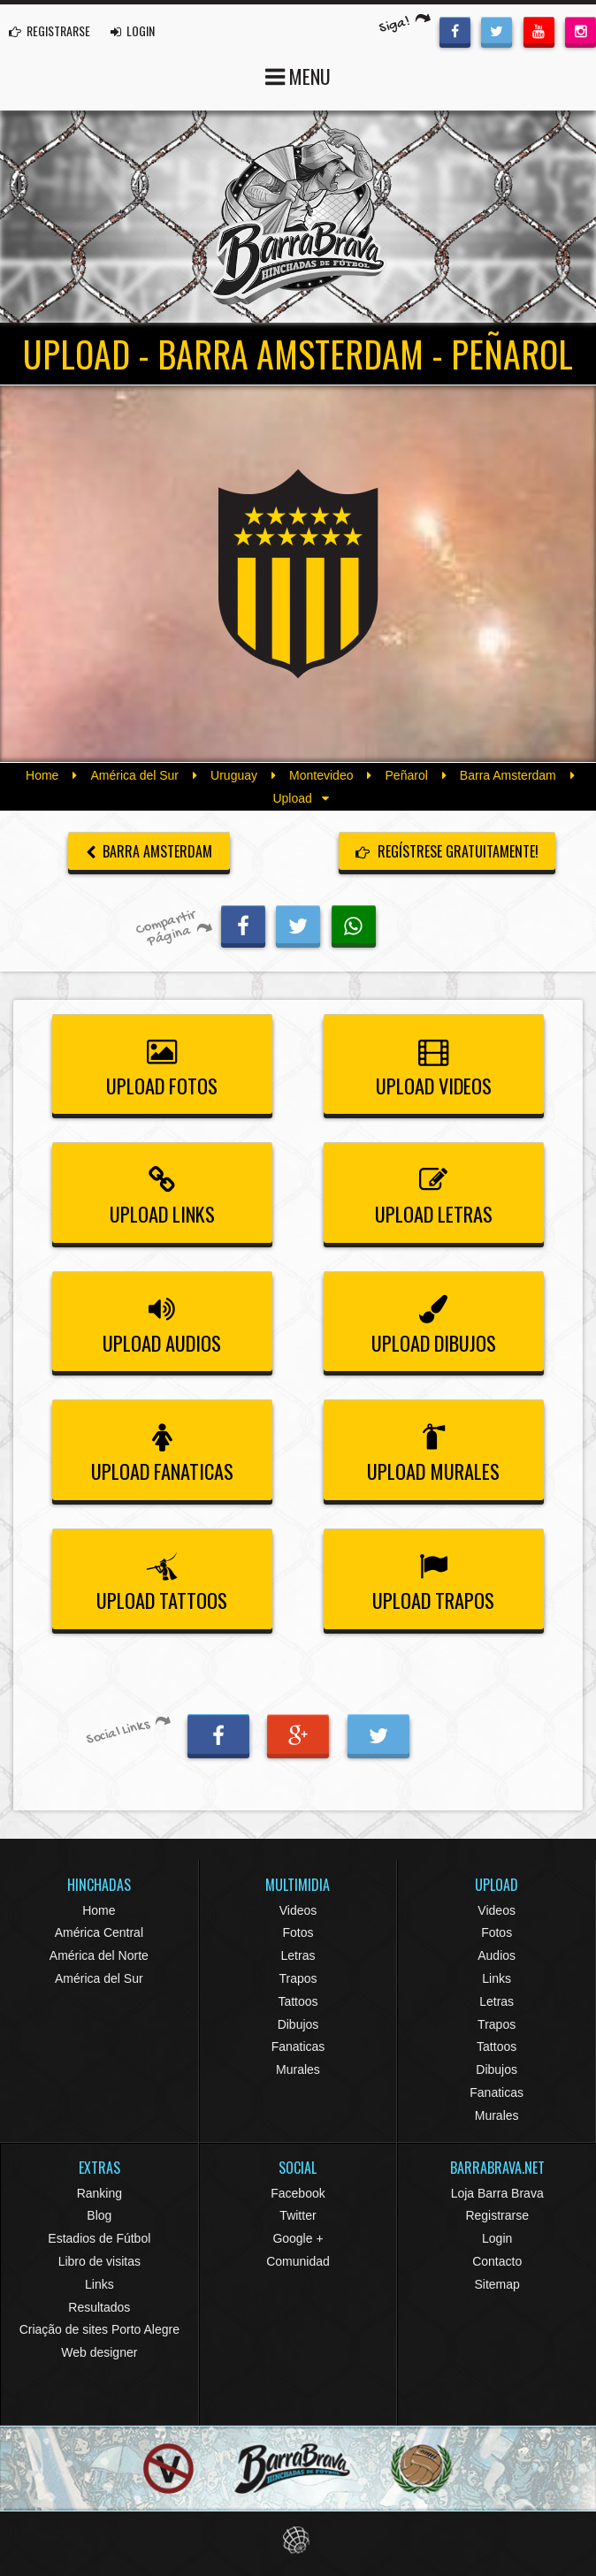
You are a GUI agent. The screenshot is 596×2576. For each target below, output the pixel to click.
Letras (298, 1955)
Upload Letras (434, 1192)
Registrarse (497, 2215)
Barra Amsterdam (508, 775)
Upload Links (162, 1192)
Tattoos (297, 2001)
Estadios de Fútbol (99, 2238)
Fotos (297, 1932)
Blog (99, 2215)
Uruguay (233, 775)
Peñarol (407, 775)
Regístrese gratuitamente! (447, 851)
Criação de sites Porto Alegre (99, 2329)
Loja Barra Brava (497, 2193)
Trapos (298, 1978)
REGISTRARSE (49, 30)
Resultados (99, 2307)
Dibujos (298, 2024)
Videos (298, 1910)
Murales (298, 2069)
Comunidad (298, 2261)
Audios (497, 1955)
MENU (298, 74)
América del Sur (134, 775)
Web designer (99, 2352)
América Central (99, 1932)
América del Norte (99, 1955)
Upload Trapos (434, 1578)
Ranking (99, 2193)
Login (497, 2238)
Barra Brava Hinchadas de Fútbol (298, 216)
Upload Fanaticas (162, 1449)
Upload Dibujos (434, 1321)
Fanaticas (298, 2046)
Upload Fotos (162, 1064)
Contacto (497, 2261)
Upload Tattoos (162, 1578)
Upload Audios (162, 1321)
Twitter (297, 2215)
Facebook (298, 2193)
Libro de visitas (99, 2261)
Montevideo (321, 775)
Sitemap (496, 2284)
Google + (297, 2238)
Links (496, 1978)
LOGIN (133, 30)
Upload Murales (434, 1449)
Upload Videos (434, 1064)
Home (42, 775)
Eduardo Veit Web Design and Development (298, 2540)
